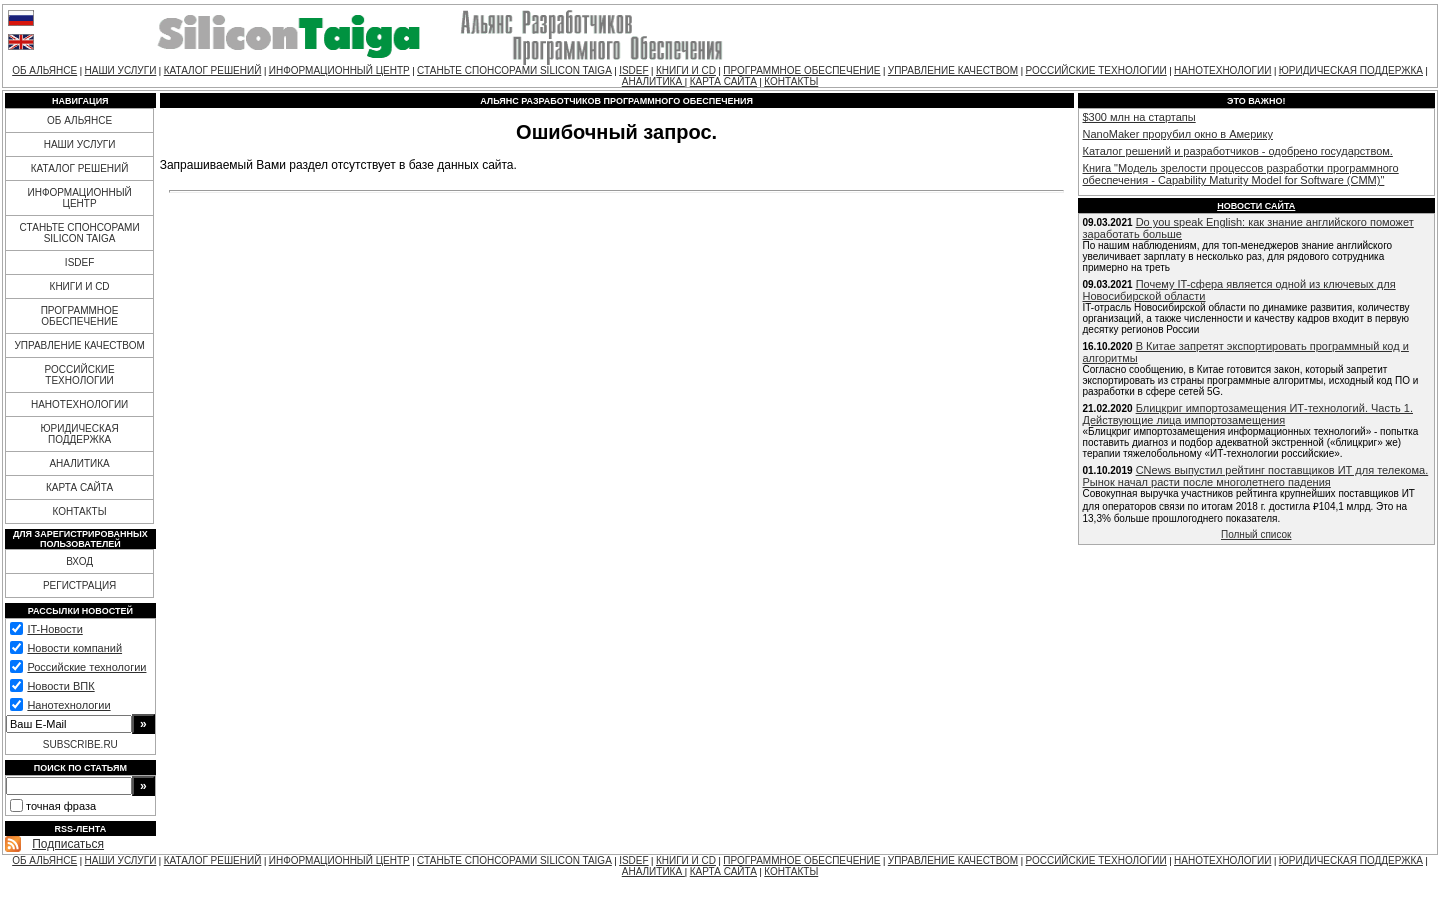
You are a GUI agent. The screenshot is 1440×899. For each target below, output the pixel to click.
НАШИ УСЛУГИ (121, 70)
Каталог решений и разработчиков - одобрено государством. (1238, 151)
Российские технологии (86, 667)
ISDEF (633, 70)
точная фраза (61, 806)
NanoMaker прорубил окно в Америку (1178, 134)
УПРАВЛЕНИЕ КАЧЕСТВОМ (953, 70)
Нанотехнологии (68, 705)
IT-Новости (54, 629)
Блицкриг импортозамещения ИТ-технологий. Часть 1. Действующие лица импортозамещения (1248, 414)
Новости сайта (1256, 206)
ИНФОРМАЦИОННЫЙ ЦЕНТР (339, 70)
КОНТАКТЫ (791, 81)
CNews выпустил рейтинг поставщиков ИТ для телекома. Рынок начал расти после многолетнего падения (1256, 476)
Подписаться (68, 844)
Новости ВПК (60, 686)
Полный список (1256, 534)
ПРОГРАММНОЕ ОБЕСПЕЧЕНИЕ (801, 70)
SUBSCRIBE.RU (80, 744)
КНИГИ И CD (686, 70)
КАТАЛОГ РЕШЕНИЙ (213, 70)
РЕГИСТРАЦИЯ (79, 585)
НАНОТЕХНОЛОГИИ (1222, 70)
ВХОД (79, 561)
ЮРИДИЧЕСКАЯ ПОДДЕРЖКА (1351, 70)
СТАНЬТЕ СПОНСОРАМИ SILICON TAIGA (514, 70)
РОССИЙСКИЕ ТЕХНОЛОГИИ (1096, 70)
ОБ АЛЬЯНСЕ (44, 70)
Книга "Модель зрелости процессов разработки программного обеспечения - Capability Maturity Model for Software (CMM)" (1241, 174)
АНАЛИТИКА (653, 81)
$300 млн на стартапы (1139, 117)
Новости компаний (74, 648)
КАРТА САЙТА (723, 81)
